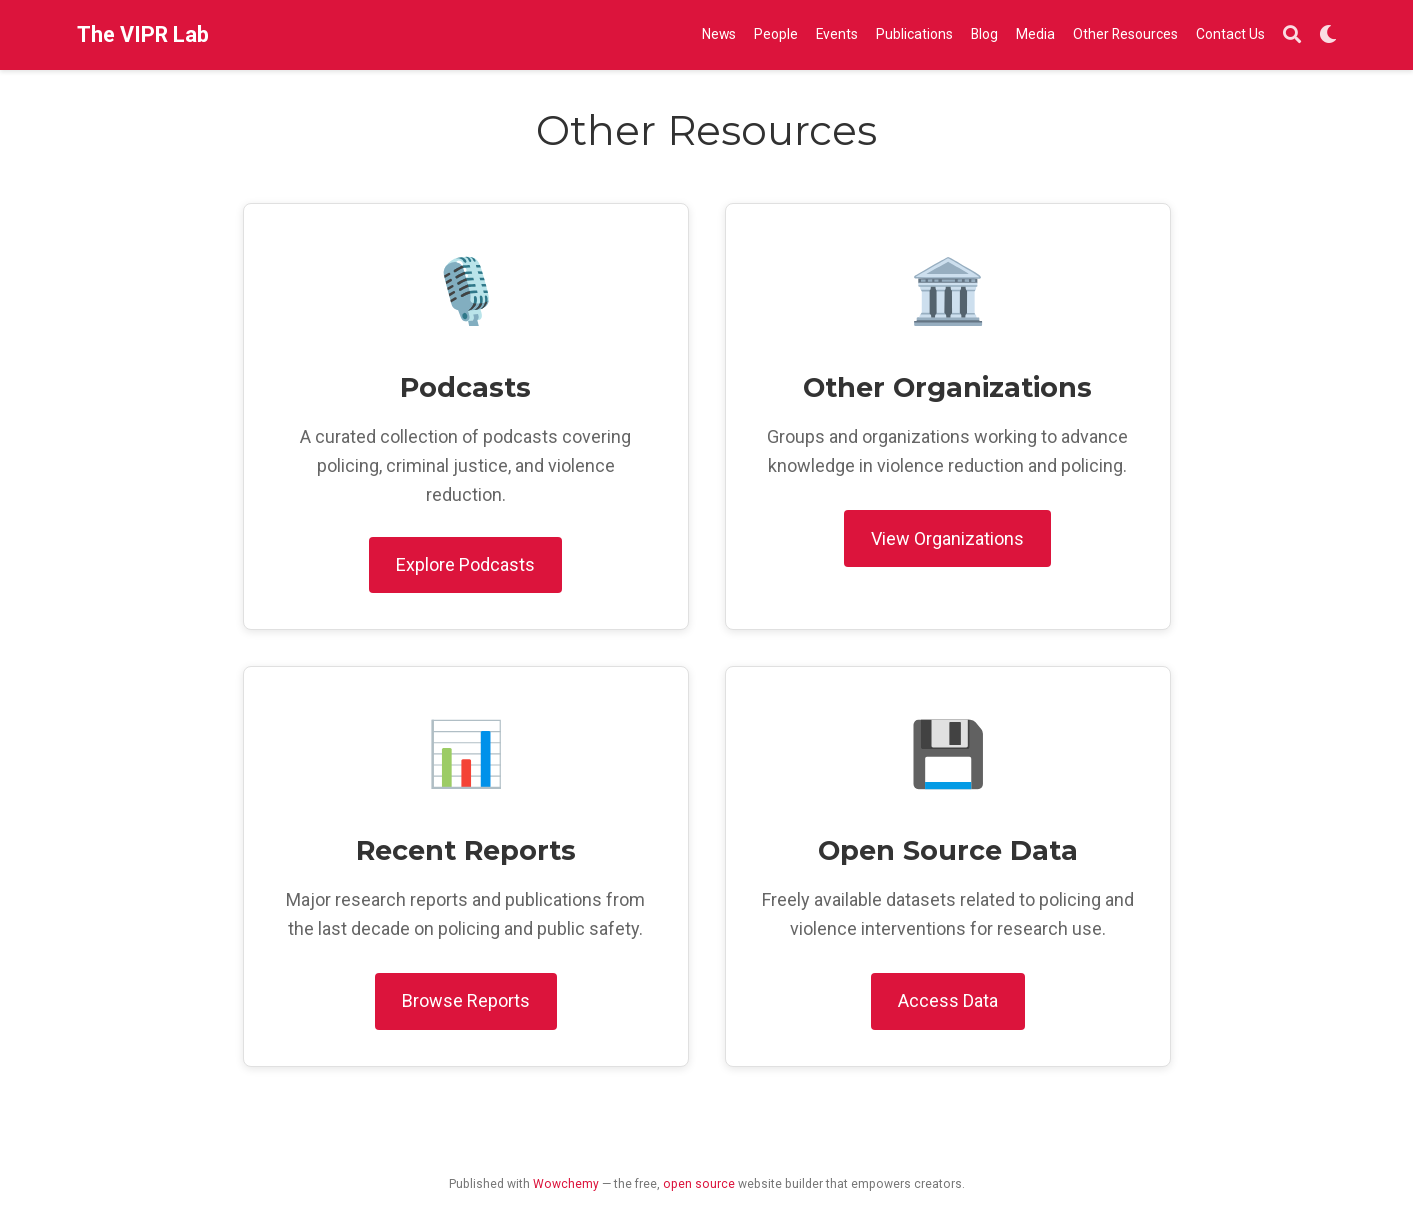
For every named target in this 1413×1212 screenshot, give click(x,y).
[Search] (1292, 35)
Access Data (948, 1000)
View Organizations (947, 538)
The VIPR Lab (143, 34)
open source (699, 1184)
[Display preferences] (1328, 35)
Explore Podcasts (465, 564)
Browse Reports (466, 1000)
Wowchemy (566, 1184)
